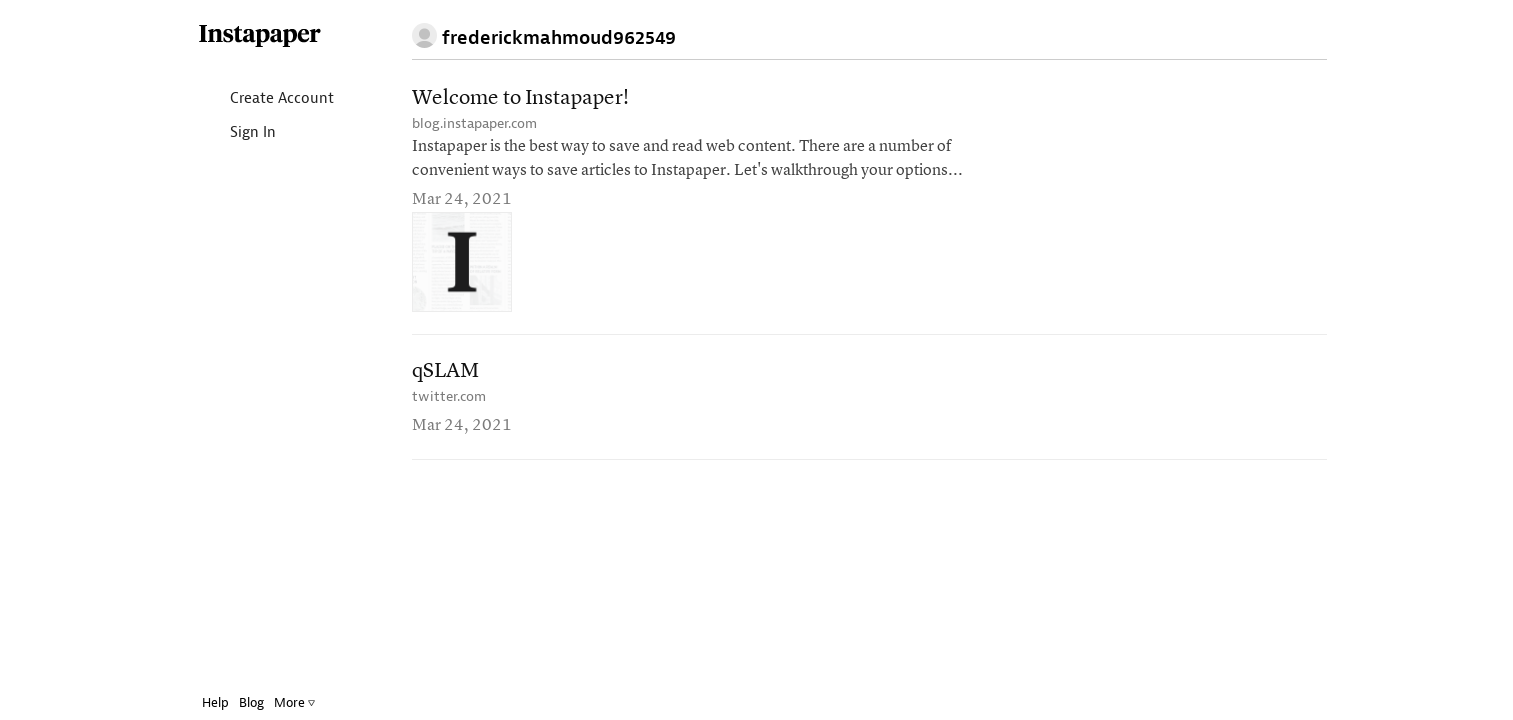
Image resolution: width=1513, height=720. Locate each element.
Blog (236, 702)
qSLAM (445, 371)
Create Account (250, 99)
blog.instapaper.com (474, 123)
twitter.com (449, 396)
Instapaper (245, 36)
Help (200, 702)
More (279, 702)
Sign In (221, 133)
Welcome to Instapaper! (520, 98)
